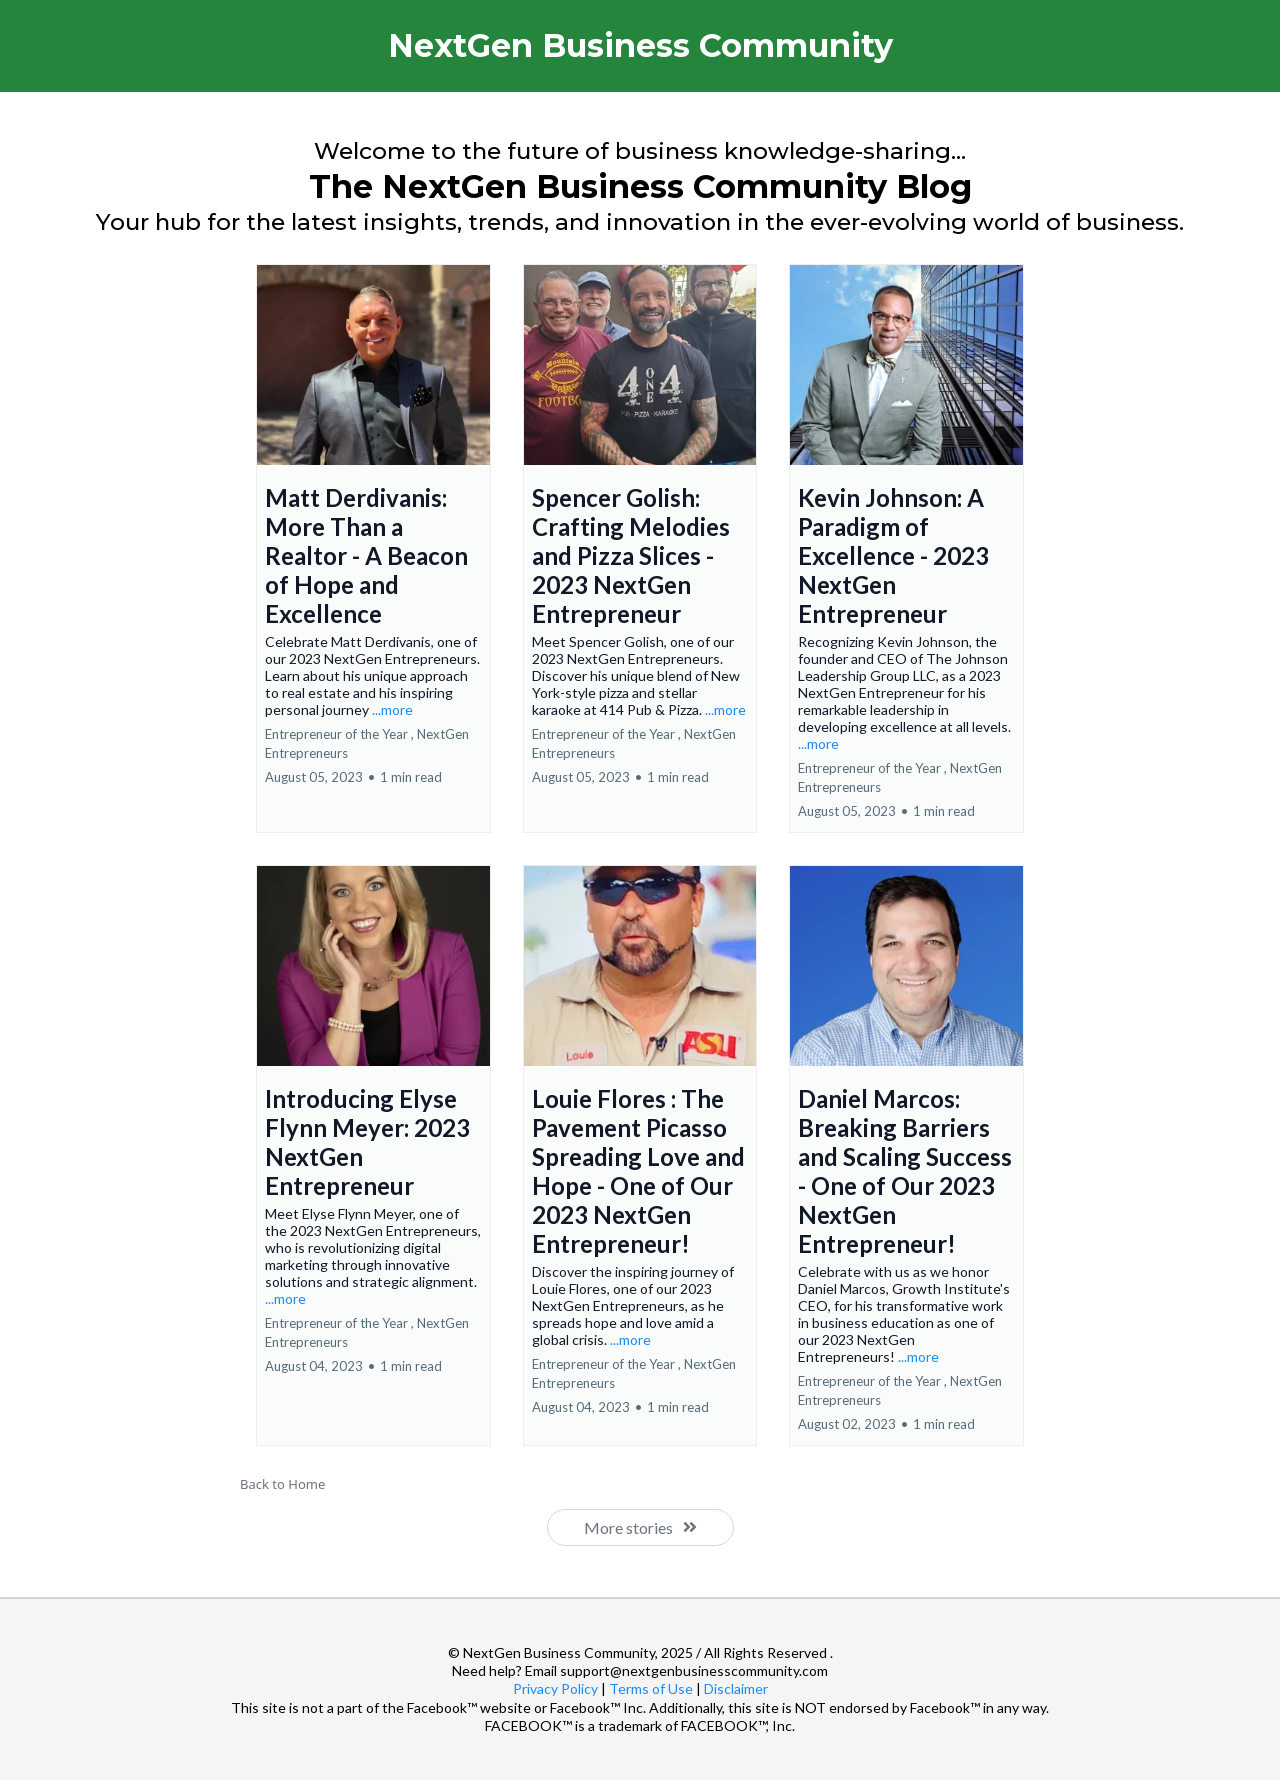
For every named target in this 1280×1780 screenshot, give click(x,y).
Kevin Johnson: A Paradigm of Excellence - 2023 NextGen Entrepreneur (893, 555)
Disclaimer (736, 1688)
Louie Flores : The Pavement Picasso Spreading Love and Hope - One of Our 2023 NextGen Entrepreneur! (638, 1171)
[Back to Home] (640, 1484)
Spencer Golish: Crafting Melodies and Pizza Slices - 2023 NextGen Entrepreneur (631, 555)
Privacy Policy (555, 1688)
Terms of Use (651, 1688)
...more (392, 709)
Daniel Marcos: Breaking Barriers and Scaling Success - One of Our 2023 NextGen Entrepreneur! (905, 1171)
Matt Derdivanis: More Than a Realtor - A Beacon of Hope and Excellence (366, 555)
